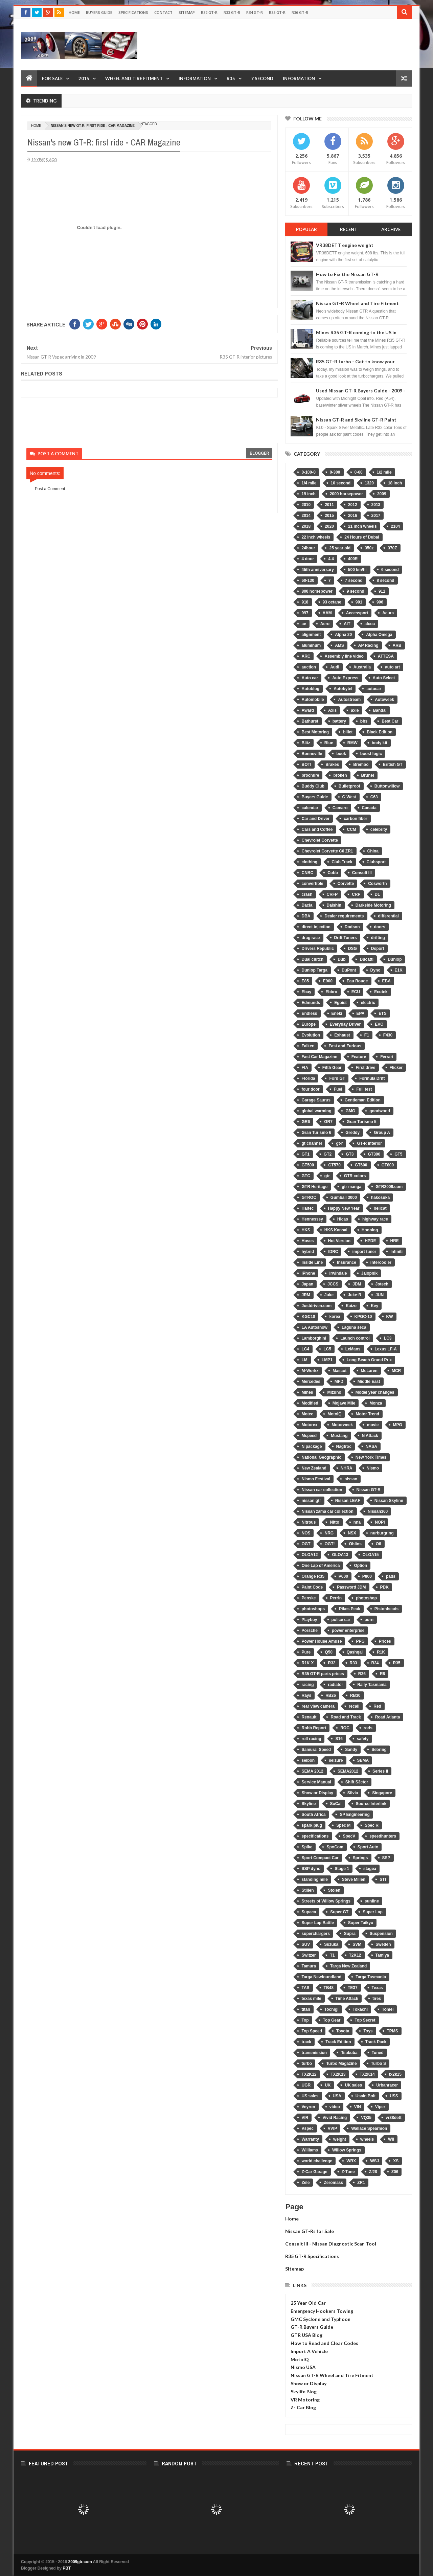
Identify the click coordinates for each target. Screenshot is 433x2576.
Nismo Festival (315, 1479)
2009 (381, 494)
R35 (231, 78)
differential (388, 916)
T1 (332, 1955)
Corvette (346, 883)
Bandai (380, 710)
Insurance (346, 1262)
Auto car (309, 678)
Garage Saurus (315, 1100)
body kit (379, 742)
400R (353, 558)
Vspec (307, 2128)
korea (334, 1316)
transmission (314, 2052)
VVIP (332, 2128)
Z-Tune (348, 2171)
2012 (352, 504)
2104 (395, 526)
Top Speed (311, 2031)
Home (74, 12)
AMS (339, 645)
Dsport (377, 948)
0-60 (359, 472)
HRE (394, 1240)
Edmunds (310, 1002)
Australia (362, 667)
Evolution (310, 1035)
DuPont (349, 970)
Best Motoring (315, 732)
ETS (382, 1013)
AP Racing (368, 645)
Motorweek (342, 1424)
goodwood (379, 1111)
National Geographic (321, 1457)
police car (341, 1619)
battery (339, 721)
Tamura (308, 1966)
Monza (375, 1403)
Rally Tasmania (371, 1684)
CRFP (332, 894)
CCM (351, 829)
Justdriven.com (316, 1305)
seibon (308, 1760)
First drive (365, 1067)
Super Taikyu (360, 1922)
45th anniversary (317, 569)
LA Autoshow (314, 1327)
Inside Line (312, 1262)
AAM (327, 613)
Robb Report (313, 1728)
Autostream (349, 699)
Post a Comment (50, 488)
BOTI (306, 764)
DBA (305, 916)
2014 (306, 515)
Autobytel (343, 688)
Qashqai (355, 1652)
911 (382, 591)
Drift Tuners (345, 937)
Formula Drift (372, 1078)
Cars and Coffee (317, 829)
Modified (309, 1403)
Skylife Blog (304, 2391)
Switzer (308, 1955)
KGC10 (308, 1316)
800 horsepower (316, 591)
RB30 (355, 1695)
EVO (379, 1024)
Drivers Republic (317, 948)
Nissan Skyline (388, 1500)
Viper (380, 2106)
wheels (367, 2139)
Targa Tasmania (371, 1977)
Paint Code (312, 1587)
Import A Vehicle (309, 2351)
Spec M (343, 1825)
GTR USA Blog (306, 2335)
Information (195, 78)
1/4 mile (308, 483)
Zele (305, 2182)
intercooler (380, 1262)
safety (363, 1738)
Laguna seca (354, 1327)
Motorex (309, 1424)
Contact (163, 12)
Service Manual (316, 1782)
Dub (341, 959)
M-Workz (309, 1370)
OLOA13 (340, 1554)
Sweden (383, 1944)
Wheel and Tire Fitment (134, 78)
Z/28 (373, 2171)
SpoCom (334, 1847)
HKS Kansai (335, 1230)
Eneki (337, 1013)
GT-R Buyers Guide (312, 2327)
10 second (341, 483)
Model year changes (375, 1392)
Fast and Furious (344, 1046)
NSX (352, 1533)
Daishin (334, 905)
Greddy (352, 1132)
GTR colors (355, 1175)
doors (379, 927)
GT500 (307, 1165)
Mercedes (310, 1381)
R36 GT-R (300, 12)
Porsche (309, 1630)
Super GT (339, 1912)
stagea (369, 1868)
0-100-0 (308, 472)
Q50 (329, 1652)
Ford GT (337, 1078)
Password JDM (351, 1587)
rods (368, 1728)
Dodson (352, 927)
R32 (331, 1663)
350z (369, 548)
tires (376, 1998)
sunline (372, 1901)
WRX (351, 2161)
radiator (335, 1684)
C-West (349, 797)
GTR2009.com (389, 1186)
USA (337, 2096)
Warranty (310, 2139)
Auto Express (345, 678)
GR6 (305, 1121)
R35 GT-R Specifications (312, 2256)
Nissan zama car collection (327, 1511)
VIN (357, 2106)
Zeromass (333, 2182)
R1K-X (307, 1663)
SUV (305, 1944)
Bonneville (311, 753)
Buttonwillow (387, 786)
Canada (369, 807)
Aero (324, 623)
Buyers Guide (99, 12)
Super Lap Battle (317, 1922)
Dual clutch (312, 959)
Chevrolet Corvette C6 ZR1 (327, 851)
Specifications (133, 12)
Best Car (390, 721)
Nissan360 (378, 1511)
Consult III (362, 872)
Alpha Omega (379, 634)
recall (354, 1706)
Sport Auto (368, 1847)
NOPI (380, 1522)
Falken (307, 1046)
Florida (308, 1078)
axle (355, 710)
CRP (356, 894)
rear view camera (317, 1706)
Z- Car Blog (303, 2407)
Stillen (307, 1890)
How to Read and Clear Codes (324, 2343)
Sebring (379, 1749)
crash (306, 894)
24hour (308, 548)
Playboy (309, 1619)
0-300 (335, 472)
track (306, 2041)
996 (380, 602)
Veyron (308, 2106)
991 (359, 602)
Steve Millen (353, 1879)
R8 (382, 1673)
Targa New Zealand (348, 1966)
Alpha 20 (343, 634)
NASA (371, 1446)
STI (383, 1879)
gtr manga (351, 1186)
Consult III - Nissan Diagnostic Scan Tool (330, 2244)
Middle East (369, 1381)
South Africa (313, 1814)
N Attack (370, 1435)
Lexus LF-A (386, 1349)
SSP (386, 1857)
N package (311, 1446)
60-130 (307, 580)
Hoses (307, 1240)
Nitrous (308, 1522)
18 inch (395, 483)
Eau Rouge (357, 981)
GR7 (328, 1121)
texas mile (311, 1998)
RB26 (330, 1695)
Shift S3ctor (356, 1782)
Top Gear (332, 2020)
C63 (374, 797)
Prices (385, 1641)
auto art (392, 667)
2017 (376, 515)
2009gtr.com (80, 2561)
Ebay (306, 991)
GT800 (388, 1165)
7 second (354, 580)
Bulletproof (349, 786)
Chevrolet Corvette (319, 840)
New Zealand (313, 1468)
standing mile (314, 1879)
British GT (393, 764)
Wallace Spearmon (369, 2128)
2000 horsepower (346, 494)
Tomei (387, 2009)
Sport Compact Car (319, 1857)
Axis (332, 710)
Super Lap (373, 1912)
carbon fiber (355, 818)
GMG (350, 1111)
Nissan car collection (321, 1489)
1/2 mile (384, 472)
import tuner (364, 1251)
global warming (316, 1111)
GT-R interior (369, 1143)
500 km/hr (357, 569)
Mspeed (309, 1435)
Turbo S (378, 2063)
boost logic (371, 753)
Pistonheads (386, 1608)
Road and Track (346, 1717)
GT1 (305, 1154)
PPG (360, 1641)
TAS (305, 1987)
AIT (347, 623)
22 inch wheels (315, 537)
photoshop (366, 1598)
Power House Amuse (321, 1641)
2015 (83, 78)
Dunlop (395, 959)
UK (328, 2085)
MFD (339, 1381)
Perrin (336, 1598)
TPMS (392, 2031)
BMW (352, 742)
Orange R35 (312, 1576)
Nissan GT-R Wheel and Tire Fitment (357, 303)
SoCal (336, 1803)
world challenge (316, 2161)
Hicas (342, 1219)
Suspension (381, 1933)
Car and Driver (315, 818)
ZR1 (361, 2182)
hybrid (307, 1251)
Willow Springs (346, 2150)
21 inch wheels (362, 526)
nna (357, 1522)
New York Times (371, 1457)
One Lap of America (320, 1565)
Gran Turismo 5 (362, 1121)
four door (310, 1089)
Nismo (373, 1468)
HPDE (370, 1240)
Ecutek (380, 991)
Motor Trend (367, 1414)
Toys (367, 2031)
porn (369, 1619)
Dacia (306, 905)
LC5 (327, 1349)
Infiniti (396, 1251)
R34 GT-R (254, 12)
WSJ (374, 2161)
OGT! (329, 1544)
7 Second (262, 78)
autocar (373, 688)
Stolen (334, 1890)
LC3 (388, 1338)
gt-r (339, 1143)
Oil (378, 1544)
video (334, 2106)
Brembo (360, 764)
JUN (379, 1295)
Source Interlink (371, 1803)
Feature (358, 1056)
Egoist (340, 1002)
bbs (363, 721)
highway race (375, 1219)
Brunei (367, 775)
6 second (390, 569)
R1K (381, 1652)
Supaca (308, 1912)
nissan (350, 1479)
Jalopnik (369, 1273)
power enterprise (348, 1630)
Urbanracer (387, 2085)
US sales (309, 2096)
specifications (314, 1836)
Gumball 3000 (344, 1197)
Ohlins (355, 1544)
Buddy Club (312, 786)
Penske (308, 1598)
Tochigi (331, 2009)
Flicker (396, 1067)
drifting (378, 937)
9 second (355, 591)
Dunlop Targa (314, 970)
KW (389, 1316)
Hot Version (339, 1240)
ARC (305, 656)
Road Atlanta (387, 1717)
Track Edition (338, 2041)
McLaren (369, 1370)
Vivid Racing (334, 2117)
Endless (309, 1013)
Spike (306, 1847)
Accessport (357, 613)
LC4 (305, 1349)
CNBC (307, 872)
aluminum (311, 645)
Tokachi (360, 2009)
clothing (309, 862)
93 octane (332, 602)
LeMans (353, 1349)
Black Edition (379, 732)
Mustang (339, 1435)
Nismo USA (303, 2367)
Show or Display (317, 1793)
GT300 (374, 1154)
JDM (356, 1284)
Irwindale (338, 1273)
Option (360, 1565)
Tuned (378, 2052)
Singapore (382, 1793)
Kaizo (351, 1305)
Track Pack (376, 2041)
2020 (329, 526)
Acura (388, 613)
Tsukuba (349, 2052)
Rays (306, 1695)
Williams (309, 2150)
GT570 (334, 1165)
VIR (304, 2117)
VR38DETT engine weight (344, 245)
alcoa (370, 623)
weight (339, 2139)
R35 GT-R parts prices (322, 1673)
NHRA (346, 1468)
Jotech (382, 1284)
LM (304, 1360)
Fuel (338, 1089)
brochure (310, 775)
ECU (355, 991)
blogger (259, 453)
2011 (329, 504)
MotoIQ (334, 1414)
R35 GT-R (277, 12)
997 (304, 613)
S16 (338, 1738)
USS (394, 2096)
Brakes (332, 764)
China (373, 851)
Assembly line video (343, 656)
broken (340, 775)
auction (308, 667)
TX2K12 (308, 2074)
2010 (306, 504)
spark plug (311, 1825)
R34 (375, 1663)
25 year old (339, 548)
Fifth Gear (332, 1067)
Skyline (308, 1803)
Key (374, 1305)
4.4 (331, 558)
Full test (364, 1089)
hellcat (380, 1208)
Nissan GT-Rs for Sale (309, 2231)
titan (305, 2009)
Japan (307, 1284)
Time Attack (347, 1998)
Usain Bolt (365, 2096)
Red (377, 1706)
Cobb (332, 872)
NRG (329, 1533)
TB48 (329, 1987)
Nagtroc (343, 1446)
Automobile (312, 699)
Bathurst (309, 721)
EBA (386, 981)
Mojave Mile (344, 1403)
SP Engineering (354, 1814)
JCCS (332, 1284)
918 (304, 602)
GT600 (361, 1165)
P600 (343, 1576)
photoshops (313, 1608)
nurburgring (382, 1533)
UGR (306, 2085)
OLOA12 (309, 1554)
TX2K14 (367, 2074)
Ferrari (386, 1056)
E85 (305, 981)
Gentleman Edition (363, 1100)
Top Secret (365, 2020)
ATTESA (386, 656)
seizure (336, 1760)
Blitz (305, 742)
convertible (312, 883)
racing (307, 1684)
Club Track (342, 862)
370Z (392, 548)
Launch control (355, 1338)
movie (373, 1424)
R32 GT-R (209, 12)
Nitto (334, 1522)
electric (368, 1002)
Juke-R (354, 1295)
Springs (360, 1857)
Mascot (339, 1370)
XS (395, 2161)
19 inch (308, 494)
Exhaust (342, 1035)
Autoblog (310, 688)
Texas (377, 1987)
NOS (305, 1533)
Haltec (307, 1208)
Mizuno (334, 1392)
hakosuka (380, 1197)
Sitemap (187, 12)
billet (347, 732)
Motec (307, 1414)
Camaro (340, 807)
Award (307, 710)
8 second (385, 580)
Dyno (375, 970)
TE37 (353, 1987)
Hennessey (312, 1219)
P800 (367, 1576)
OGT (305, 1544)
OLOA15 (371, 1554)
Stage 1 (342, 1868)
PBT (67, 2568)
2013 (376, 504)
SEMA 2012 (312, 1771)
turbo (306, 2063)
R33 (353, 1663)
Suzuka (331, 1944)
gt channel (311, 1143)
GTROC (308, 1197)
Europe (308, 1024)
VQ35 (366, 2117)
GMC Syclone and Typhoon (320, 2319)
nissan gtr (311, 1500)
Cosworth (377, 883)
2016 (352, 515)
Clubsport (376, 862)
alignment (311, 634)
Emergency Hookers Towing (322, 2311)
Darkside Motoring (373, 905)
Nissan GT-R (369, 1489)
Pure (306, 1652)
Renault (308, 1717)
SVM (356, 1944)
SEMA (363, 1760)
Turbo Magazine (341, 2063)
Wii (391, 2139)
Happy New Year (344, 1208)
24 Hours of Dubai (361, 537)
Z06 (394, 2171)
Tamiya (382, 1955)
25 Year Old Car (308, 2303)
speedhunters (382, 1836)
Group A (382, 1132)
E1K (399, 970)
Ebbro (331, 991)
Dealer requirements (344, 916)
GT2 (328, 1154)
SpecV (349, 1836)
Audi (334, 667)
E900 (328, 981)
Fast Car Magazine (319, 1056)
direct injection (315, 927)
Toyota (342, 2031)
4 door (307, 558)
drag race (310, 937)
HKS (305, 1230)
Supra (350, 1933)
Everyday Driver (345, 1024)
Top (305, 2020)
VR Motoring (305, 2399)
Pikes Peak (349, 1608)
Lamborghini (313, 1338)
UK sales (353, 2085)
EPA (361, 1013)
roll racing (311, 1738)
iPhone (308, 1273)
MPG (397, 1424)
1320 (369, 483)
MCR (396, 1370)
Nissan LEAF (347, 1500)
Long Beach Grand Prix (369, 1360)
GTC (305, 1175)
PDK (384, 1587)
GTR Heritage (314, 1186)
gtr (327, 1175)
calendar (309, 807)
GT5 (398, 1154)
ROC (344, 1728)
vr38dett (394, 2117)
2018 (306, 526)
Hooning (370, 1230)
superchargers (315, 1933)
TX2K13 (338, 2074)
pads (390, 1576)
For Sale (52, 78)
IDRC (333, 1251)
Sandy (351, 1749)
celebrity (378, 829)
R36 (362, 1673)
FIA (304, 1067)
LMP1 (327, 1360)
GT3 (350, 1154)
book (341, 753)
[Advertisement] (289, 45)
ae (303, 623)
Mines (307, 1392)
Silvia (352, 1793)
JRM (305, 1295)
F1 (366, 1035)
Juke (329, 1295)
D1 (377, 894)
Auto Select (384, 678)
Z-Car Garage (314, 2171)
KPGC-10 (363, 1316)
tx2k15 (395, 2074)
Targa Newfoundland (321, 1977)
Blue (328, 742)
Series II (380, 1771)
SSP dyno (310, 1868)
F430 (387, 1035)
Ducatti (366, 959)
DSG (352, 948)
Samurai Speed (316, 1749)
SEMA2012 (348, 1771)
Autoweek (384, 699)
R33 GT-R (232, 12)
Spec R (372, 1825)
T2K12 (355, 1955)
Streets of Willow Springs (325, 1901)
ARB (397, 645)
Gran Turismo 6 (316, 1132)
